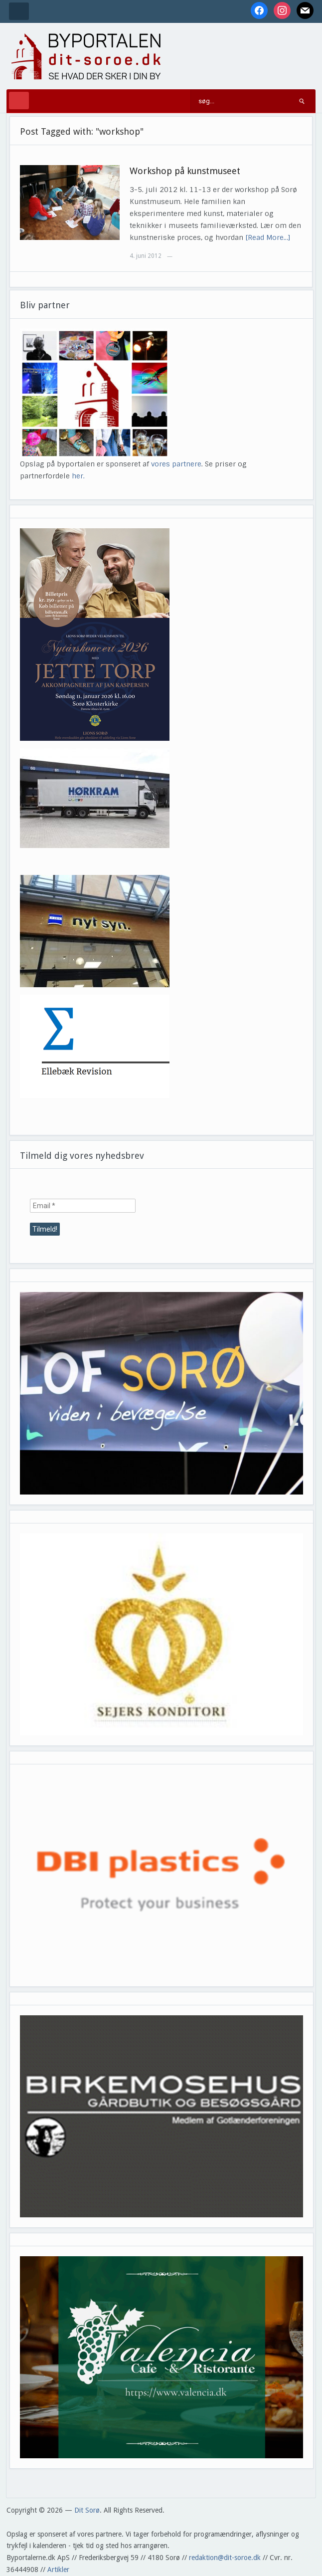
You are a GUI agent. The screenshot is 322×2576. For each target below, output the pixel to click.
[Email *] (83, 1206)
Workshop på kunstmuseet (185, 171)
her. (78, 475)
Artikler (58, 2570)
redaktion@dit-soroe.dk (225, 2558)
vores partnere (176, 463)
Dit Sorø (87, 2510)
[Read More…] (268, 237)
